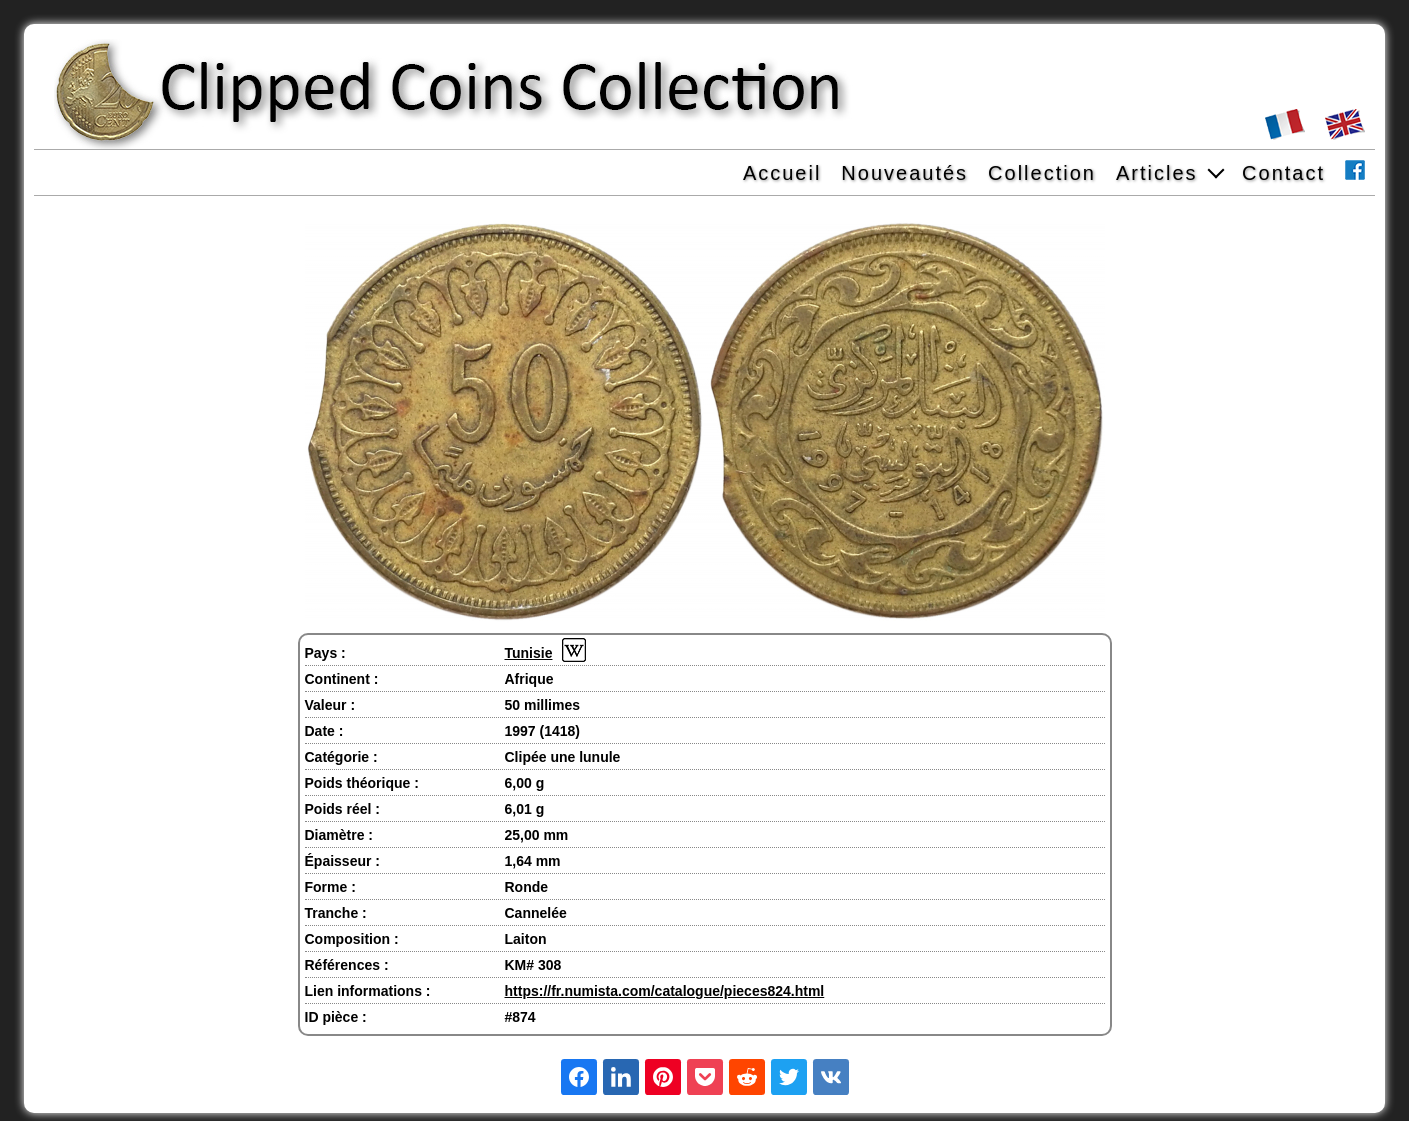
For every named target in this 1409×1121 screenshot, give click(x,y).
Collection (1042, 173)
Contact (1283, 173)
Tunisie (529, 653)
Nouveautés (904, 173)
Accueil (782, 173)
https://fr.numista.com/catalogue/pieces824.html (665, 991)
